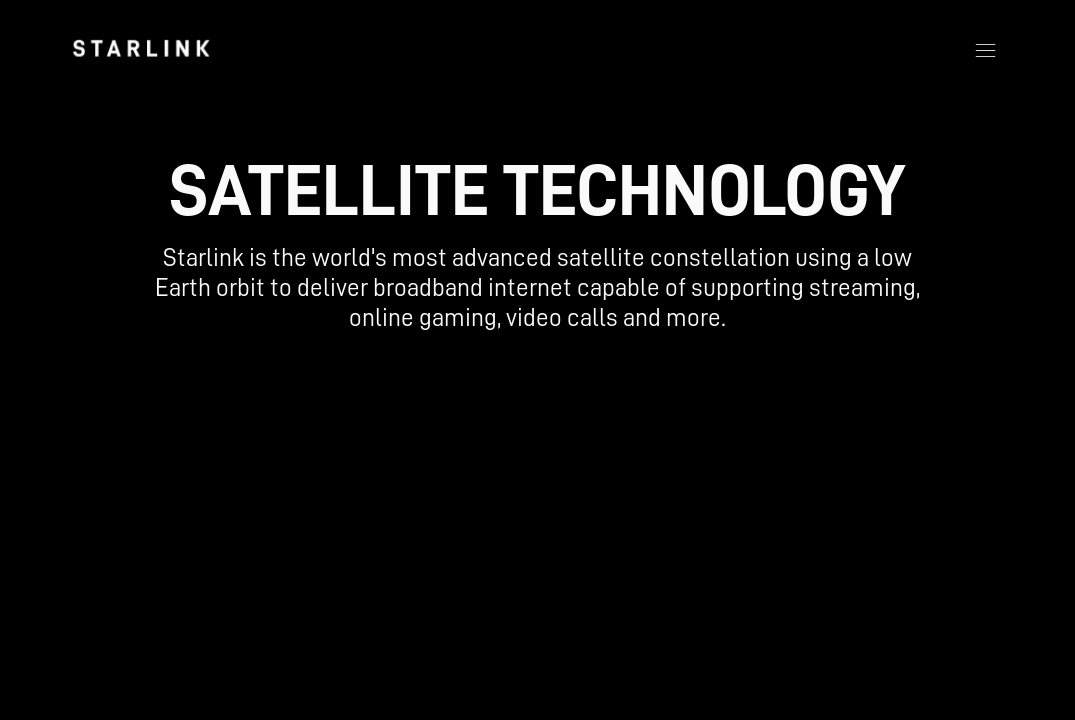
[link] (141, 48)
